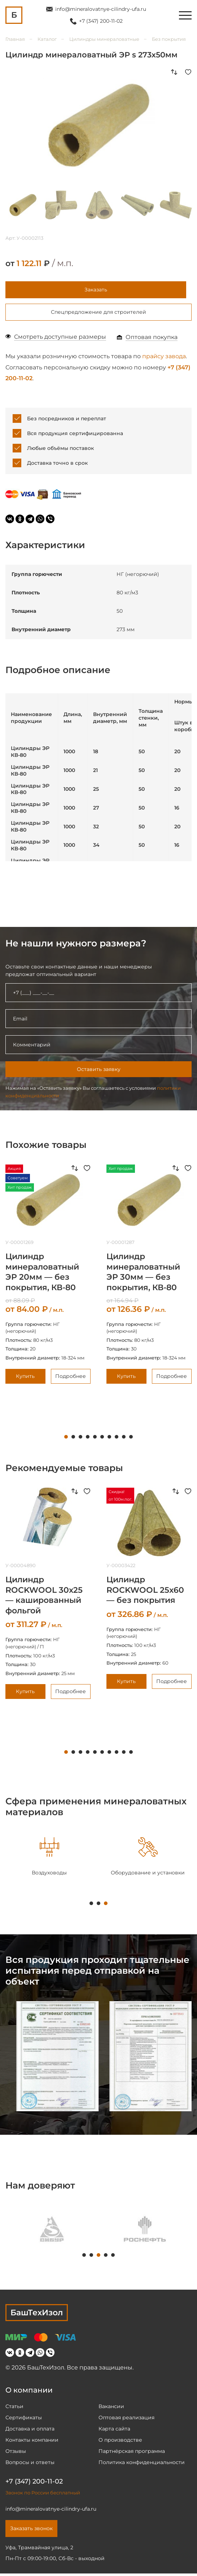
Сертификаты (23, 2420)
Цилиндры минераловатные (104, 39)
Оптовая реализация (126, 2420)
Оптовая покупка (152, 339)
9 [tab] (124, 1439)
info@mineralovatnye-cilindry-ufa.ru (100, 9)
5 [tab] (95, 1439)
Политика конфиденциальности (141, 2465)
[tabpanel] (49, 1859)
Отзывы (15, 2453)
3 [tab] (80, 1439)
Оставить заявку (99, 1071)
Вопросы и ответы (29, 2465)
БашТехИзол (36, 2315)
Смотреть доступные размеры (60, 338)
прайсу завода (164, 358)
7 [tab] (109, 1439)
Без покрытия (169, 39)
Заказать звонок (31, 2531)
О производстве (120, 2442)
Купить (25, 1378)
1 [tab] (66, 1439)
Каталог (47, 39)
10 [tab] (131, 1439)
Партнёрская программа (131, 2453)
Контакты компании (31, 2442)
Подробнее (70, 1378)
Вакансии (111, 2409)
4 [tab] (87, 1439)
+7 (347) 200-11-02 (101, 21)
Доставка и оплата (29, 2431)
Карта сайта (114, 2431)
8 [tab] (116, 1439)
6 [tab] (102, 1439)
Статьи (14, 2409)
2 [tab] (73, 1439)
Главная (15, 39)
